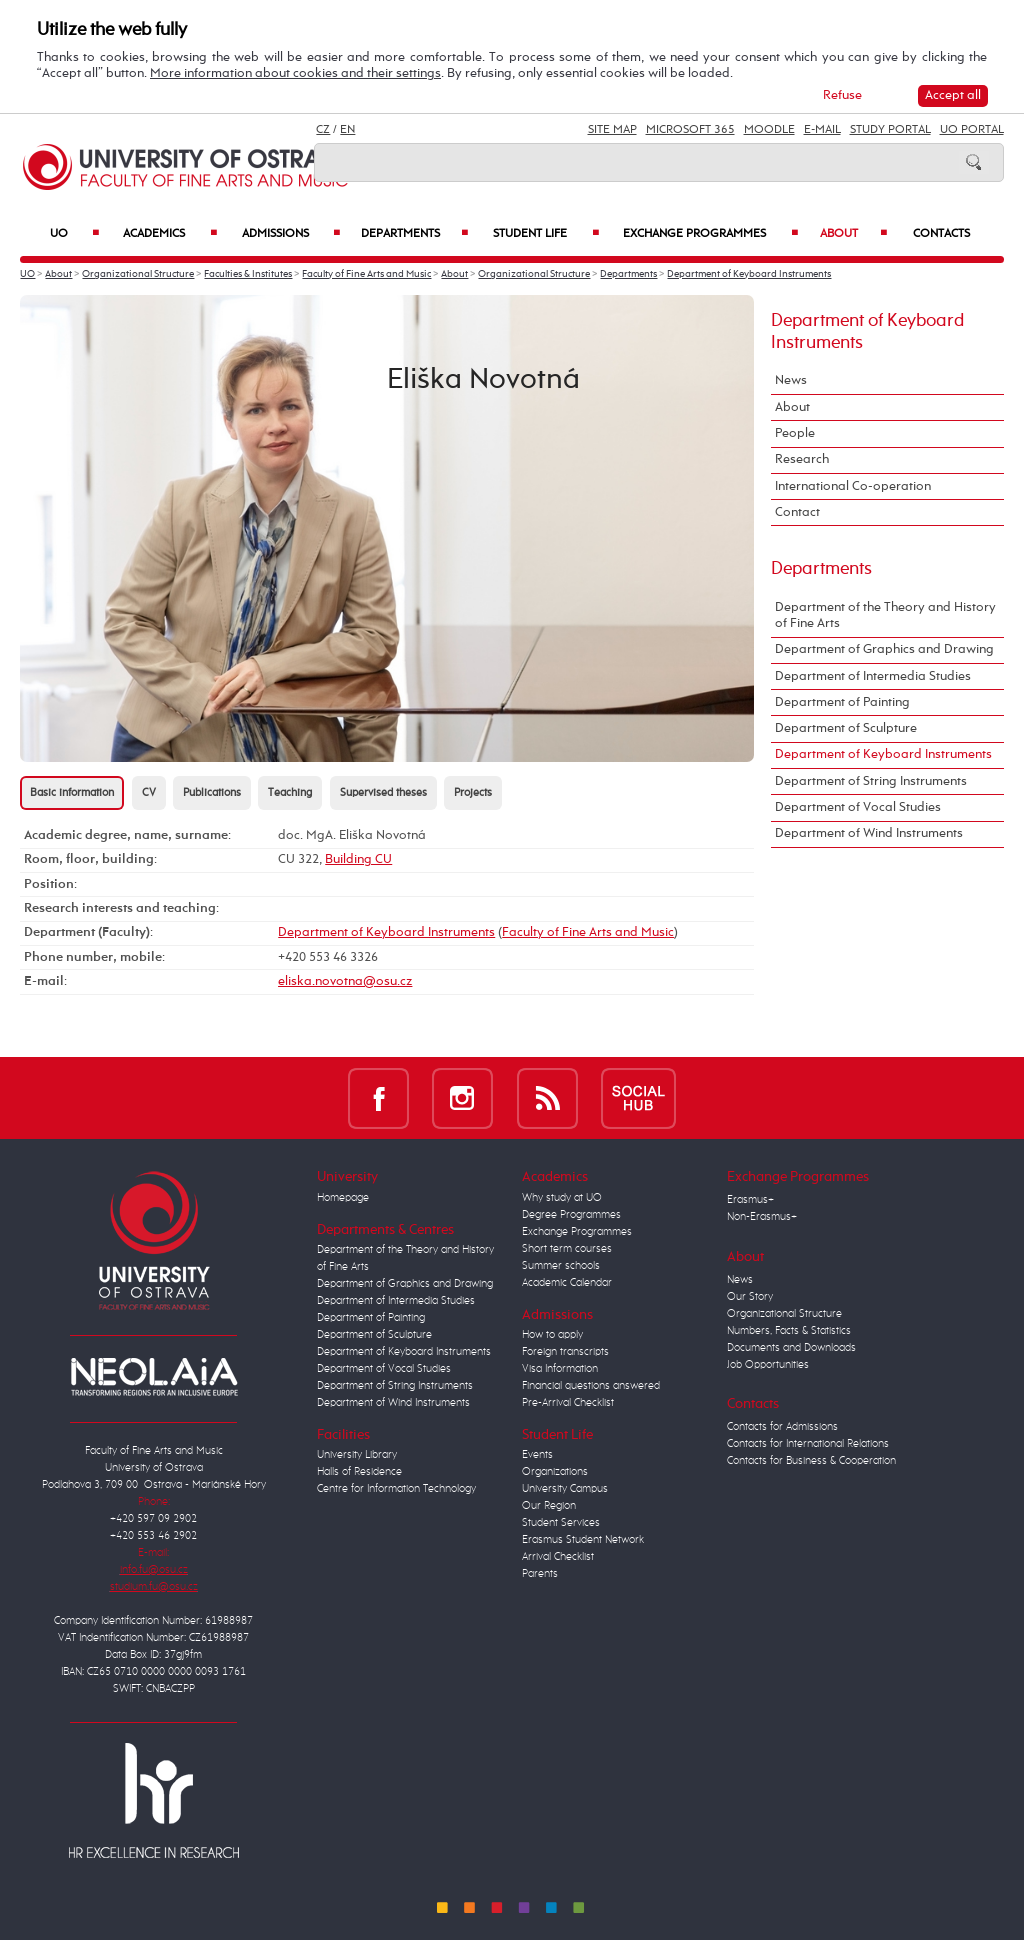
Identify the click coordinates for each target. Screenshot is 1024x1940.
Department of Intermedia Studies (873, 676)
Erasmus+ (750, 1200)
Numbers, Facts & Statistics (789, 1331)
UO (74, 234)
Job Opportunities (768, 1365)
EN (347, 130)
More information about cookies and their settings (295, 73)
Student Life (546, 234)
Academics (170, 234)
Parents (540, 1574)
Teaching (290, 793)
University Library (357, 1455)
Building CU (358, 859)
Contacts (941, 234)
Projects (473, 793)
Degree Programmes (571, 1215)
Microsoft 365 (690, 130)
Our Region (549, 1506)
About (853, 234)
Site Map (612, 130)
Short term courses (567, 1249)
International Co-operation (853, 486)
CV (149, 793)
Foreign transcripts (565, 1352)
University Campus (565, 1489)
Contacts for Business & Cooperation (811, 1461)
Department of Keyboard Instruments (749, 274)
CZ (323, 130)
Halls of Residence (359, 1472)
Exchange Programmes (710, 234)
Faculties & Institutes (248, 274)
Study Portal (890, 130)
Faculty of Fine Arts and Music (366, 274)
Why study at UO (562, 1198)
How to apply (552, 1335)
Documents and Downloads (791, 1348)
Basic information (72, 793)
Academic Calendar (567, 1283)
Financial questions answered (591, 1386)
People (795, 433)
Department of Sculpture (846, 728)
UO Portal (972, 130)
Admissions (291, 234)
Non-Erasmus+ (762, 1217)
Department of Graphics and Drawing (884, 649)
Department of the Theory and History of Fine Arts (885, 615)
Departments (414, 234)
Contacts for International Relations (808, 1444)
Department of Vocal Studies (858, 807)
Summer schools (561, 1266)
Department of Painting (842, 702)
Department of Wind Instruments (869, 833)
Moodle (769, 130)
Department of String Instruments (871, 781)
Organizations (555, 1472)
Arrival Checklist (558, 1557)
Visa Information (560, 1369)
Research (802, 459)
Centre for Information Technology (396, 1489)
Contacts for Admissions (782, 1427)
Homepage (343, 1198)
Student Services (561, 1523)
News (791, 380)
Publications (212, 793)
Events (537, 1455)
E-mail (822, 130)
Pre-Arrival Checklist (568, 1403)
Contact (797, 512)
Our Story (750, 1297)
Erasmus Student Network (583, 1540)
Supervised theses (383, 793)
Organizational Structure (138, 274)
